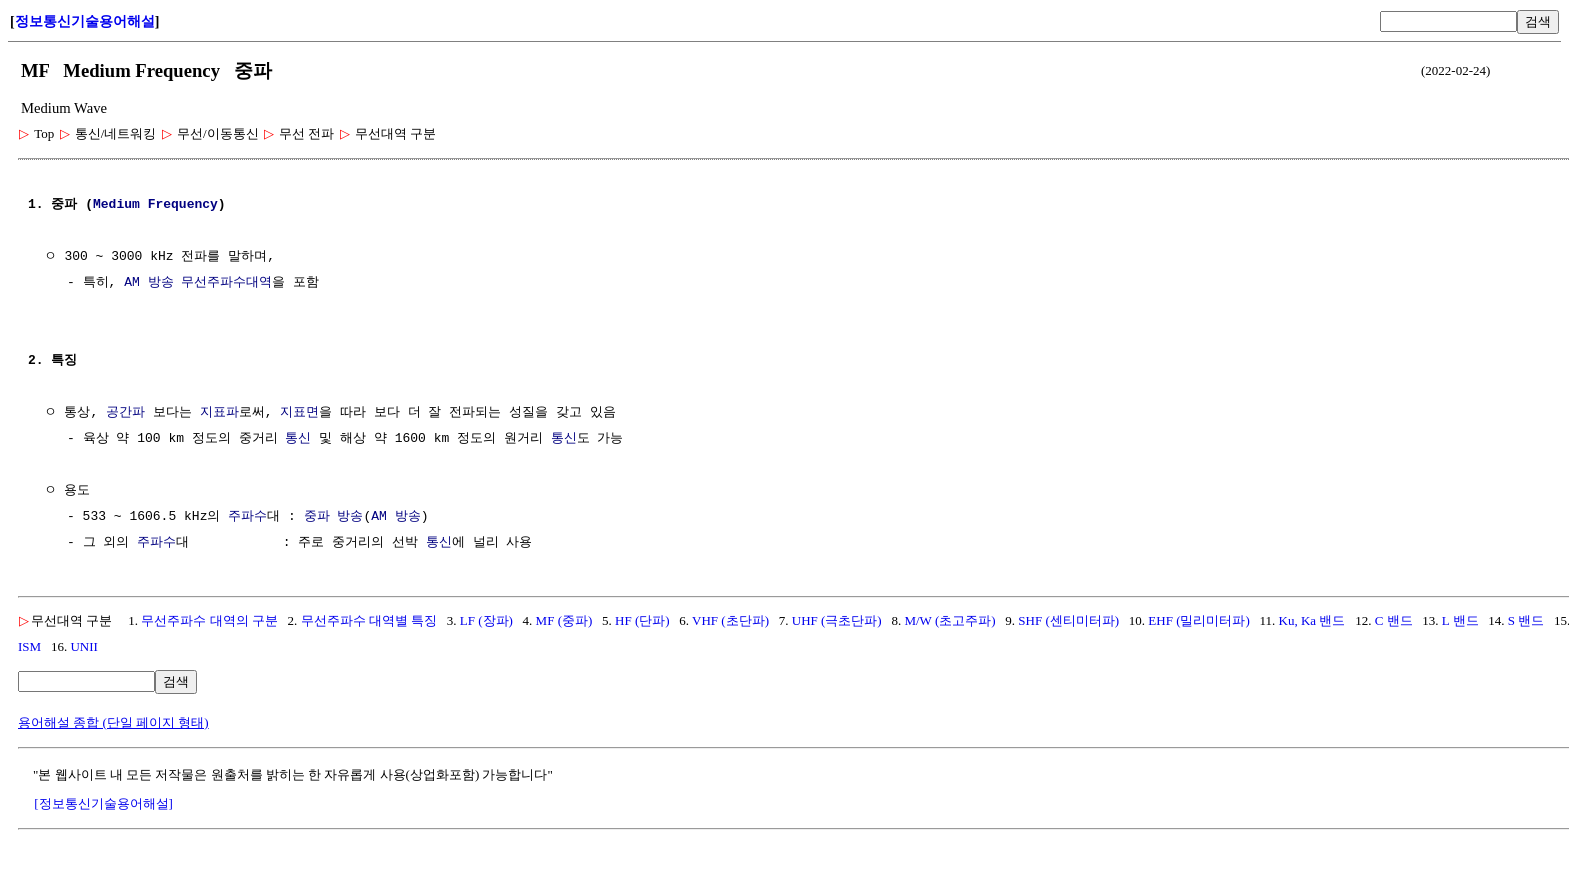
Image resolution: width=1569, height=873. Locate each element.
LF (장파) (486, 620)
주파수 (247, 517)
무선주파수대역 (226, 283)
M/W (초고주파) (949, 620)
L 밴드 (1460, 620)
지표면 (299, 413)
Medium (116, 205)
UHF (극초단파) (837, 620)
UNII (83, 646)
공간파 (125, 413)
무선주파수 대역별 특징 (369, 620)
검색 (1538, 21)
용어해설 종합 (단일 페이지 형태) (113, 722)
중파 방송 (334, 517)
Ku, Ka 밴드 (1312, 620)
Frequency (183, 205)
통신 (298, 439)
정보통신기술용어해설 (85, 21)
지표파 (219, 413)
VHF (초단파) (730, 620)
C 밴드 (1394, 620)
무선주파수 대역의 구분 (209, 620)
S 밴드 (1526, 620)
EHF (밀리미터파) (1198, 620)
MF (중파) (564, 620)
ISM (29, 646)
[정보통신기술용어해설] (103, 803)
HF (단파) (642, 620)
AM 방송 (148, 283)
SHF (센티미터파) (1068, 620)
